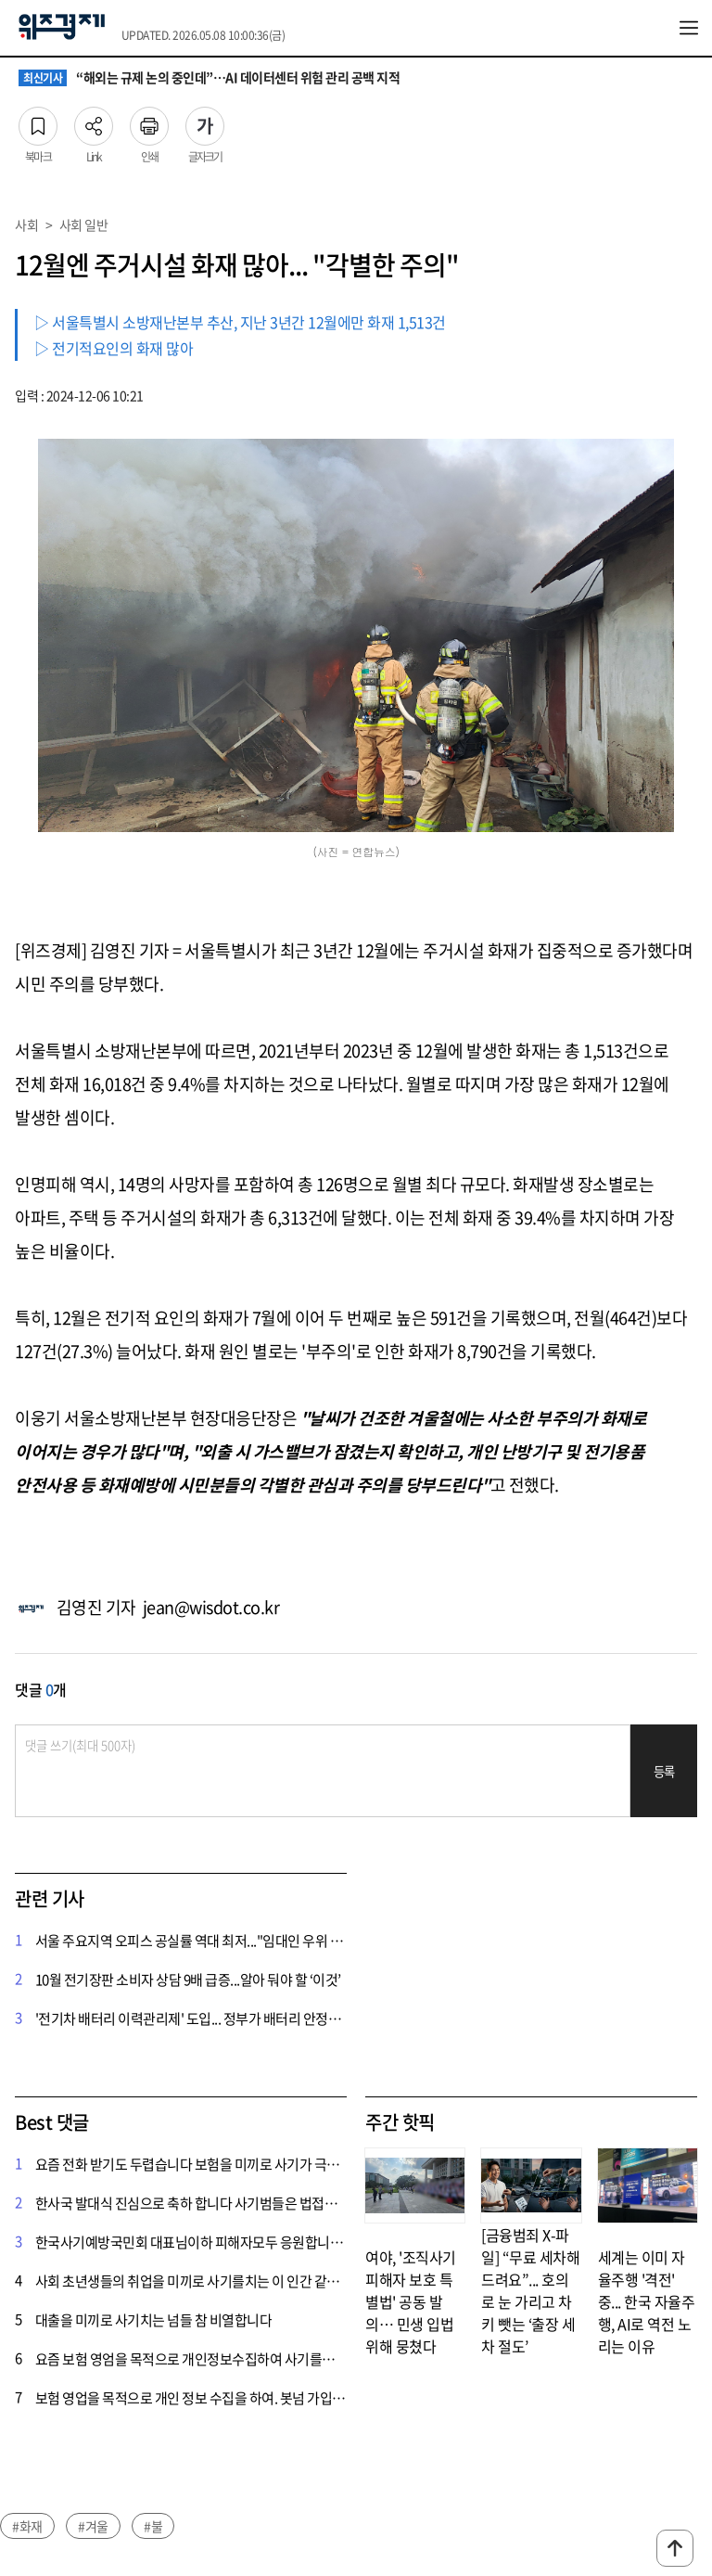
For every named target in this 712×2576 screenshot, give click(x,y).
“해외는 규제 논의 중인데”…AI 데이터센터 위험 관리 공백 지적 (209, 78)
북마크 (38, 121)
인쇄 (149, 121)
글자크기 (204, 121)
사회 (26, 224)
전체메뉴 (689, 28)
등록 (664, 1771)
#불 (153, 2526)
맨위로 (674, 2548)
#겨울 (93, 2526)
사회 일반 (83, 224)
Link (93, 121)
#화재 (27, 2526)
